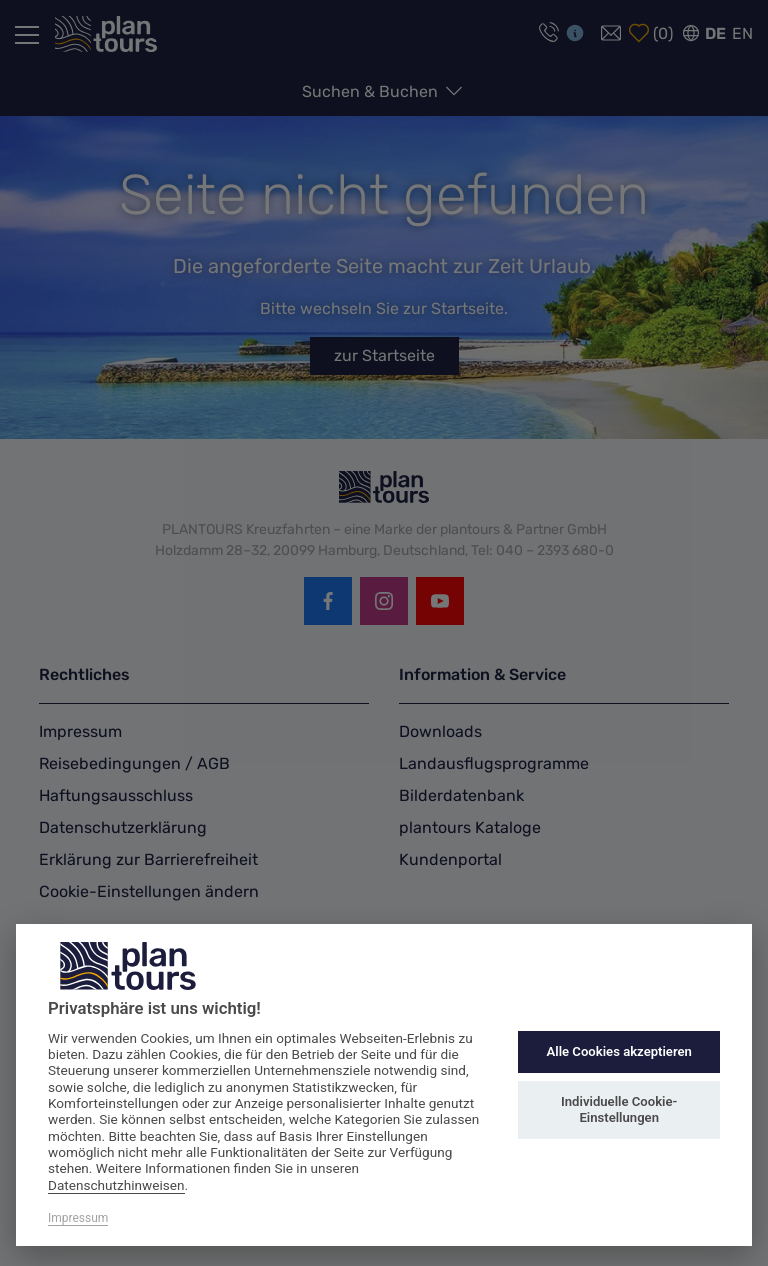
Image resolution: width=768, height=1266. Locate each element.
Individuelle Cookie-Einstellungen (619, 1109)
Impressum (78, 1218)
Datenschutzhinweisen (116, 1185)
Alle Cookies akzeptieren (618, 1051)
